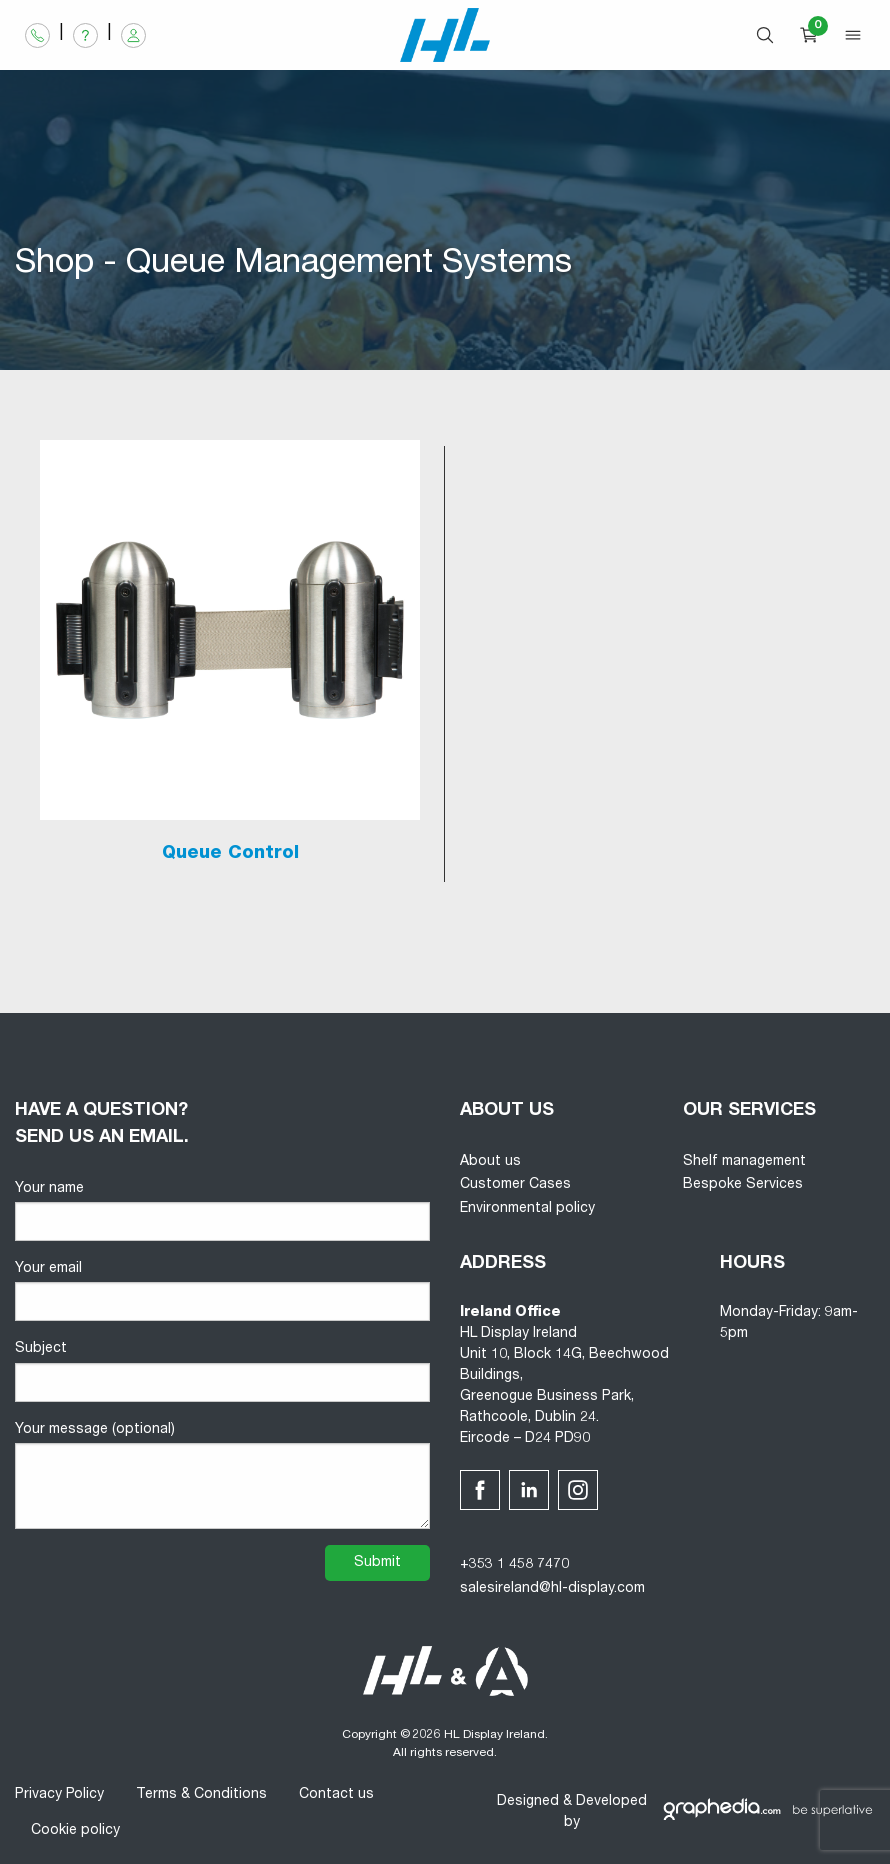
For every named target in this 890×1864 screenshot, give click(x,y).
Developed (611, 1802)
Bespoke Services (743, 1185)
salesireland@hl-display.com (552, 1589)
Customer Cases (515, 1185)
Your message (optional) (222, 1476)
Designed (528, 1802)
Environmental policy (527, 1209)
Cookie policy (75, 1831)
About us (490, 1162)
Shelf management (744, 1162)
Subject (222, 1371)
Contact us (336, 1795)
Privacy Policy (59, 1795)
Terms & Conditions (201, 1795)
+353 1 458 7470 (514, 1565)
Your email (222, 1291)
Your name (222, 1211)
